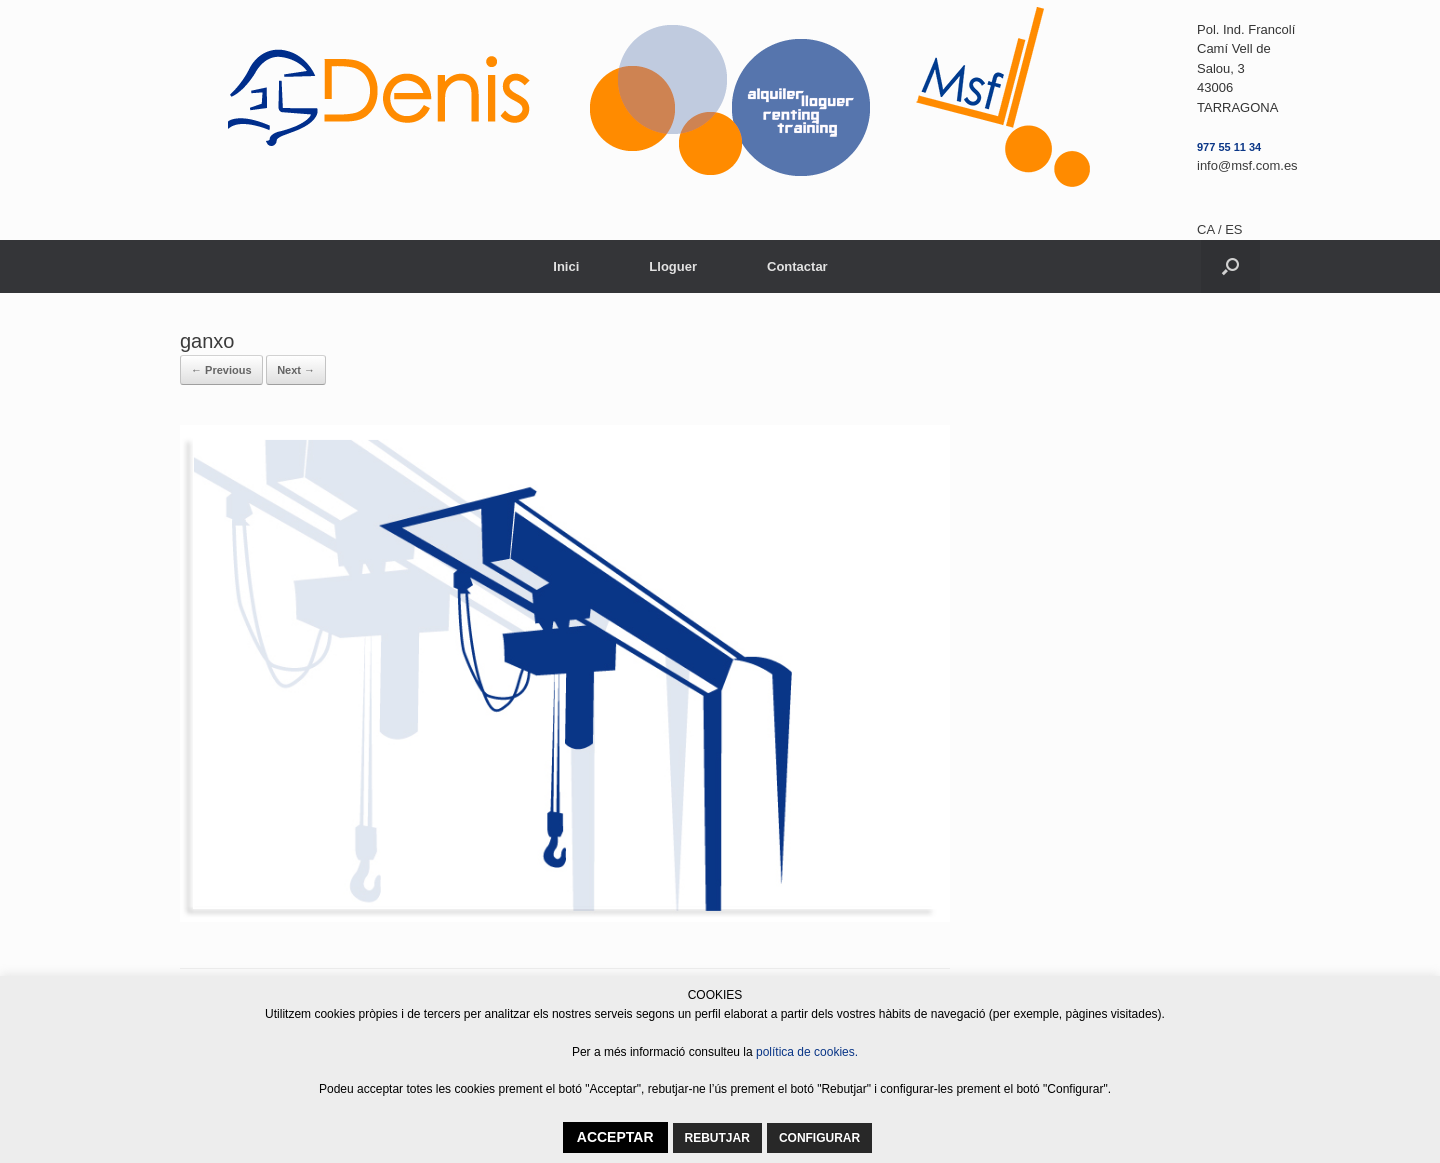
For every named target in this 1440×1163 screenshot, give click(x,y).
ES (1233, 229)
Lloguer (673, 266)
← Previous (221, 370)
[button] (1230, 266)
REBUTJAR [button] (717, 1138)
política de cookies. (807, 1052)
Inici (566, 266)
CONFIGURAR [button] (819, 1138)
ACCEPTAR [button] (615, 1137)
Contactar (797, 266)
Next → (296, 370)
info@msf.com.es (1247, 165)
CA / (1211, 229)
